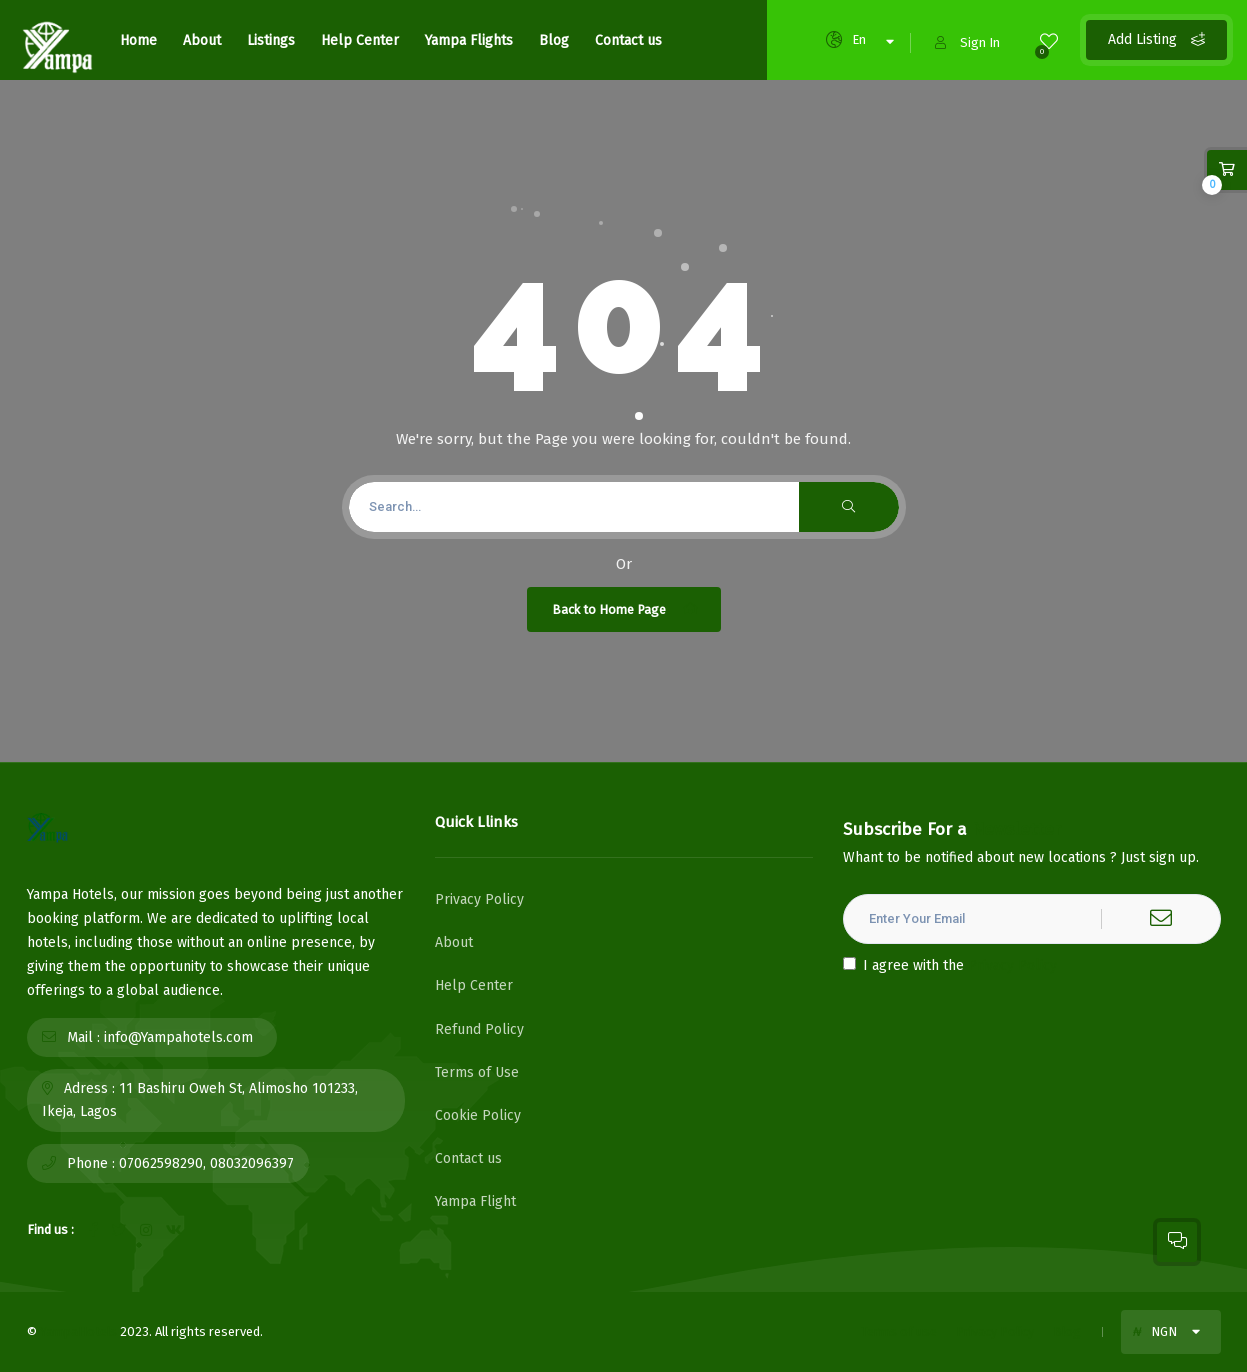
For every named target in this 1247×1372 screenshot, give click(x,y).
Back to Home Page (626, 609)
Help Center (360, 40)
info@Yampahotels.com (178, 1037)
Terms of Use (477, 1072)
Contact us (628, 40)
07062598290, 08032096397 (206, 1163)
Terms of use (899, 1331)
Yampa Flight (475, 1201)
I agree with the (950, 965)
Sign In (967, 42)
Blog (554, 40)
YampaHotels (78, 1331)
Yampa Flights (469, 40)
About (202, 40)
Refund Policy (479, 1029)
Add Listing (1156, 39)
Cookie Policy (478, 1115)
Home (138, 40)
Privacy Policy (479, 899)
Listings (271, 40)
